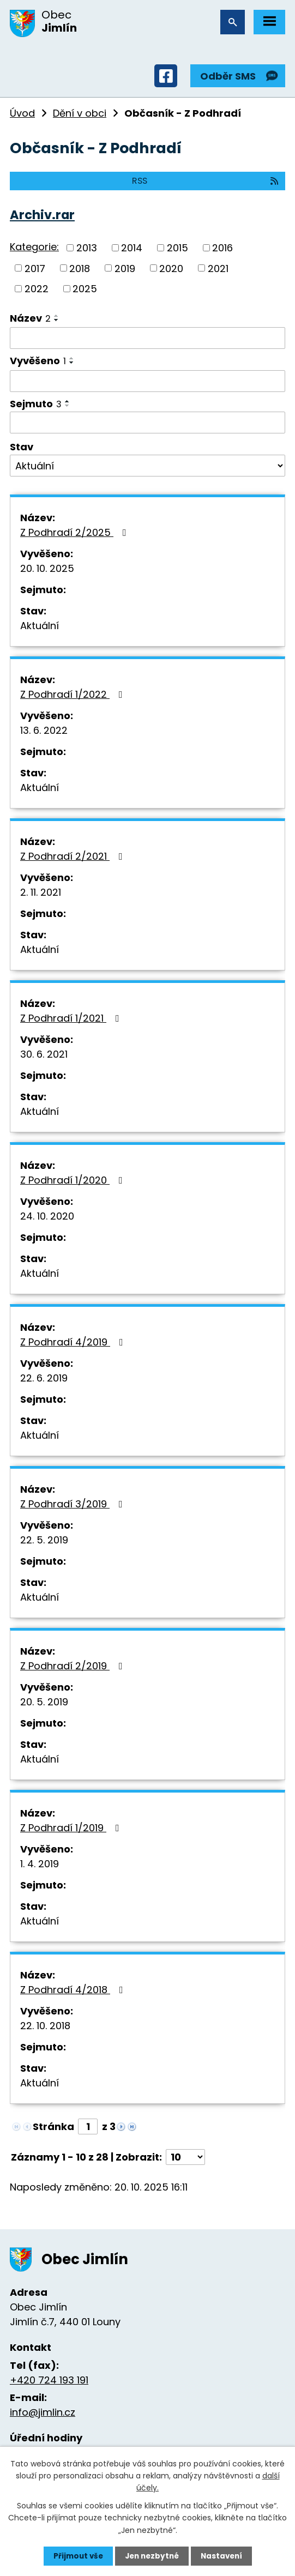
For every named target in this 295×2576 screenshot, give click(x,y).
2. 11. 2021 (40, 892)
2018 (79, 268)
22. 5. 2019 (44, 1540)
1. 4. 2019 (39, 1864)
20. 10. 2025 (47, 568)
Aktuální (39, 625)
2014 (131, 248)
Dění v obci (79, 113)
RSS (206, 180)
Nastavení (224, 2555)
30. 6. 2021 (44, 1054)
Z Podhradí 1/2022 (73, 694)
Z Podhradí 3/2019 (73, 1504)
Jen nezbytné (151, 2555)
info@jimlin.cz (42, 2412)
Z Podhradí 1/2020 (73, 1180)
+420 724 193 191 (49, 2380)
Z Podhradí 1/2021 (72, 1018)
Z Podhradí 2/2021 (73, 856)
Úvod (22, 113)
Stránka (53, 2126)
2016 (222, 248)
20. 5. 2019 (44, 1702)
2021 (218, 268)
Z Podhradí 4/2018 (74, 1989)
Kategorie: (34, 247)
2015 (177, 248)
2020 (171, 268)
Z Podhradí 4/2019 (74, 1342)
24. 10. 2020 (47, 1216)
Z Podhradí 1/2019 (72, 1828)
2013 (86, 248)
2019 (125, 268)
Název (30, 318)
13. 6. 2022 (44, 730)
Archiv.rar (42, 215)
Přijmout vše (75, 2555)
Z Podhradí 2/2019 (73, 1666)
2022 (37, 288)
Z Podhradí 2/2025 (75, 532)
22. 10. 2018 (45, 2025)
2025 (85, 288)
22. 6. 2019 (44, 1378)
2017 (35, 268)
